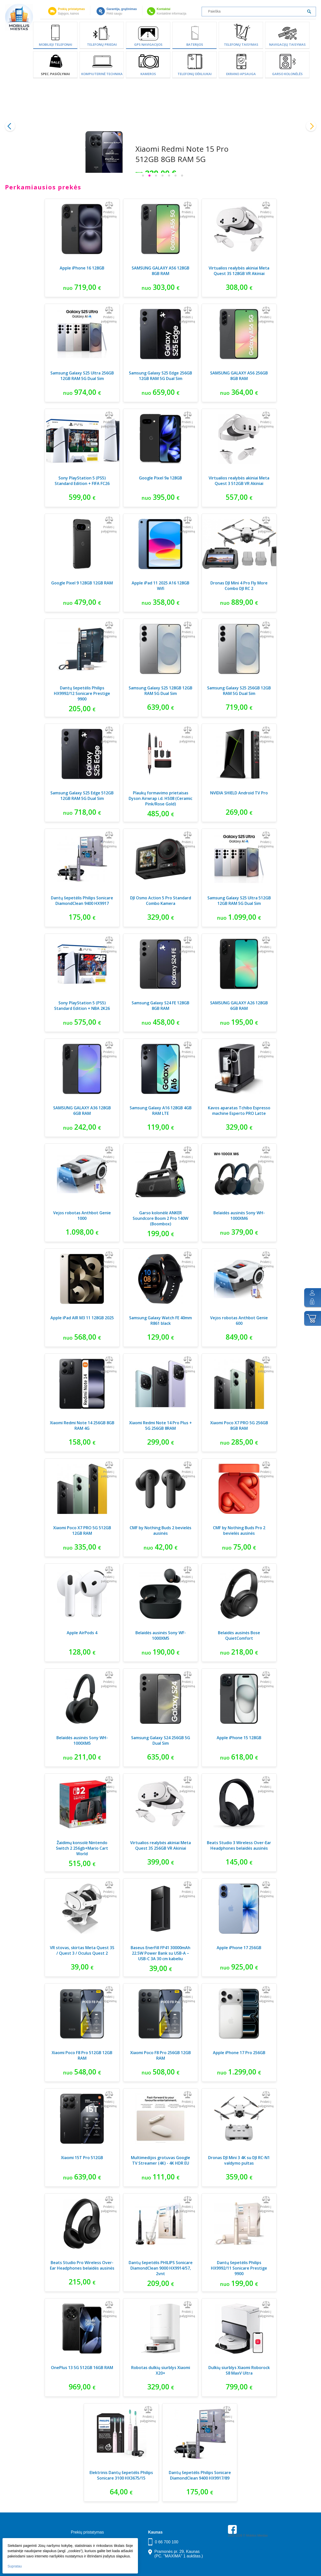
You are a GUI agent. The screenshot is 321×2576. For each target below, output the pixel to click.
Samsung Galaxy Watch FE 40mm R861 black (160, 1320)
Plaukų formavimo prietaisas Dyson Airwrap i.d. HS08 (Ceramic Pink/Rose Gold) (160, 798)
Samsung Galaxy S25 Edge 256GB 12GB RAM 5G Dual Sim (160, 375)
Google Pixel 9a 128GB (160, 478)
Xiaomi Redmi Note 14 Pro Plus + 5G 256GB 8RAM (160, 1425)
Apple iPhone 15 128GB (239, 1737)
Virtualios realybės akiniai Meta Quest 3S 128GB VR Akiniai (239, 270)
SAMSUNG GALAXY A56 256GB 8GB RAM (239, 375)
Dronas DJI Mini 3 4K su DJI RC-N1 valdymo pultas (239, 2160)
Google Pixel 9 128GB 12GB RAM (82, 583)
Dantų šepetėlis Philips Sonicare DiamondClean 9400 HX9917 (82, 900)
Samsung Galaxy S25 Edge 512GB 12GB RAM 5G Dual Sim (82, 795)
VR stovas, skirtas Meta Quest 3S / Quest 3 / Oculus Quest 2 (82, 1950)
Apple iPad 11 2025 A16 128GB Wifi (160, 585)
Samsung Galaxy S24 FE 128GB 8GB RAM (160, 1005)
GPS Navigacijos (148, 44)
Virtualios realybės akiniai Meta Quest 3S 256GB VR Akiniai (160, 1845)
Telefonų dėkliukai (195, 74)
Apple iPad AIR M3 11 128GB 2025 (82, 1318)
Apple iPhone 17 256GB (239, 1947)
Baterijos (194, 44)
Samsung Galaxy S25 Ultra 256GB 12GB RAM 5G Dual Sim (82, 375)
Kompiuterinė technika (102, 74)
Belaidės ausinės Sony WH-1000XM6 (239, 1215)
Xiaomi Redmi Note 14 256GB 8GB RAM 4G (82, 1425)
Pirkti (185, 144)
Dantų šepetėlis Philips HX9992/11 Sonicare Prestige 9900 (239, 2268)
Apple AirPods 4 (82, 1632)
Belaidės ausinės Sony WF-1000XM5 (160, 1635)
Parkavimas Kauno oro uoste (247, 2549)
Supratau (15, 2566)
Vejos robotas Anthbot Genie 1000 (82, 1215)
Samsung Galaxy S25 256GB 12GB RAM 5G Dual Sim (239, 690)
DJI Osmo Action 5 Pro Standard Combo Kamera (160, 900)
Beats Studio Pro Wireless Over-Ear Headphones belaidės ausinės (82, 2265)
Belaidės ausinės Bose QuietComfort (239, 1635)
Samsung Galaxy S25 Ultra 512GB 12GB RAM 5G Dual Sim (239, 900)
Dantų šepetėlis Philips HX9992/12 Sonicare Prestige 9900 (82, 693)
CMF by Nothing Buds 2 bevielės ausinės (160, 1530)
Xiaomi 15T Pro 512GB (82, 2157)
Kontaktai (164, 9)
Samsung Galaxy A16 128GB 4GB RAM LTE (161, 1110)
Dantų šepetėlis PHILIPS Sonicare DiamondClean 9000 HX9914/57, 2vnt (161, 2268)
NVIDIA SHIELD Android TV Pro (239, 793)
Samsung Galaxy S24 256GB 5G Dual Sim (160, 1740)
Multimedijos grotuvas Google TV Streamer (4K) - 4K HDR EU (160, 2160)
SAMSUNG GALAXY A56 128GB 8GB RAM (160, 270)
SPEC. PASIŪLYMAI (55, 74)
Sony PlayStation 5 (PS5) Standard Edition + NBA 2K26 (82, 1005)
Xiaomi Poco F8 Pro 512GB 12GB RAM (82, 2055)
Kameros (148, 74)
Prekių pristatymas (71, 9)
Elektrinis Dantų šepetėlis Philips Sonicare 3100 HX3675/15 (121, 2475)
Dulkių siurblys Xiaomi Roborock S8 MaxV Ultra (239, 2370)
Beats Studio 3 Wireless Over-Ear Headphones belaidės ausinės (239, 1845)
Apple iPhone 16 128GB (82, 268)
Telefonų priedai (102, 44)
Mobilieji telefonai (55, 44)
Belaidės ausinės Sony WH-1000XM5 (82, 1740)
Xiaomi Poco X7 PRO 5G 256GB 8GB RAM (239, 1425)
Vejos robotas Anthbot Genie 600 (239, 1320)
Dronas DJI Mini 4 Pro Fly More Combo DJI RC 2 (239, 585)
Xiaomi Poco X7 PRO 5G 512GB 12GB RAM (82, 1530)
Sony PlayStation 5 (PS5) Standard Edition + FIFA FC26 (82, 480)
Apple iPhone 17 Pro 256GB (239, 2052)
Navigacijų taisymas (287, 44)
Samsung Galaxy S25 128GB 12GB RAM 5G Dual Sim (160, 690)
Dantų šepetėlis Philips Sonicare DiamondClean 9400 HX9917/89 (200, 2475)
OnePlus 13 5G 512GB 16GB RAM (82, 2367)
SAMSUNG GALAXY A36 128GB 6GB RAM (82, 1110)
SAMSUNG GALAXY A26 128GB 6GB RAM (239, 1005)
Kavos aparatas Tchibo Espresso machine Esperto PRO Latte (239, 1110)
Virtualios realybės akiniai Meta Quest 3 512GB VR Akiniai (239, 480)
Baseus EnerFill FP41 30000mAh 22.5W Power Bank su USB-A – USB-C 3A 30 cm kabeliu (160, 1953)
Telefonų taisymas (241, 44)
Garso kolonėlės (287, 74)
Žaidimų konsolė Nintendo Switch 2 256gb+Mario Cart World (82, 1848)
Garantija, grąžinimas (121, 9)
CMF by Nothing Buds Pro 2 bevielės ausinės (239, 1530)
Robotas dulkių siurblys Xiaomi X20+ (160, 2370)
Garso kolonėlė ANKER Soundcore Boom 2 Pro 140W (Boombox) (160, 1218)
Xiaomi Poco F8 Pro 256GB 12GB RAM (160, 2055)
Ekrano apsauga (241, 74)
